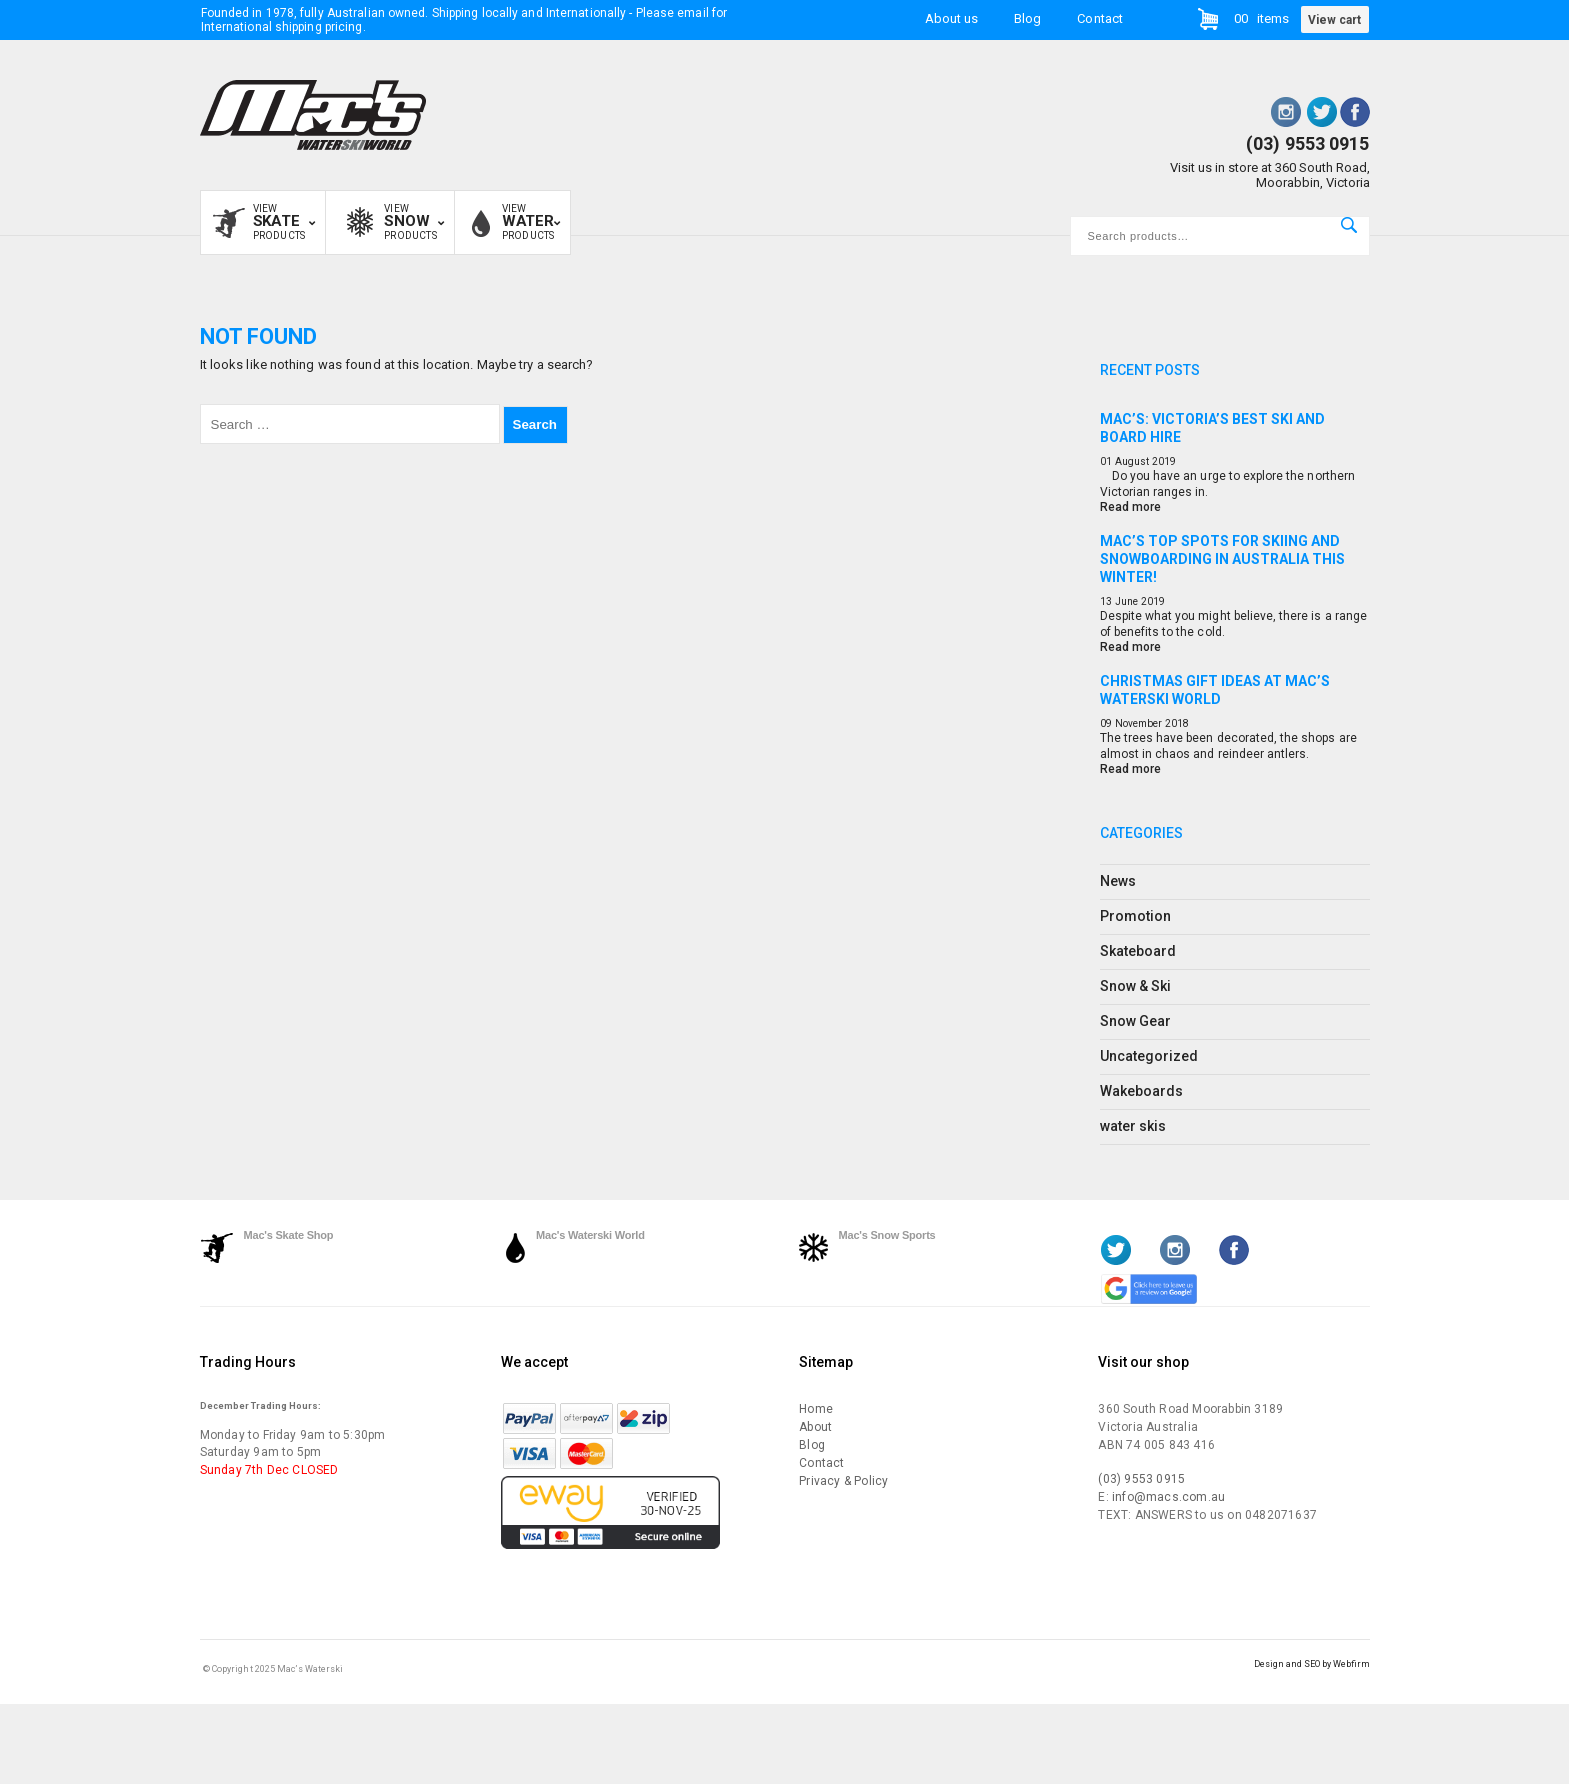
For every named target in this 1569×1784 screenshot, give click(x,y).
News (1118, 881)
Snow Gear (1135, 1021)
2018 (1177, 723)
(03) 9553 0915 (1307, 143)
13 (1106, 601)
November (1138, 723)
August (1132, 461)
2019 (1164, 461)
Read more (1130, 507)
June (1126, 601)
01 (1106, 461)
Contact (1099, 18)
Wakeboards (1142, 1091)
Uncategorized (1149, 1056)
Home (816, 1409)
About (815, 1427)
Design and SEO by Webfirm (1312, 1664)
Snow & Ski (1136, 986)
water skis (1133, 1126)
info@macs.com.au (1168, 1497)
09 (1106, 723)
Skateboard (1138, 951)
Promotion (1135, 916)
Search (1349, 225)
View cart (1334, 20)
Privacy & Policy (843, 1481)
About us (951, 18)
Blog (1027, 18)
